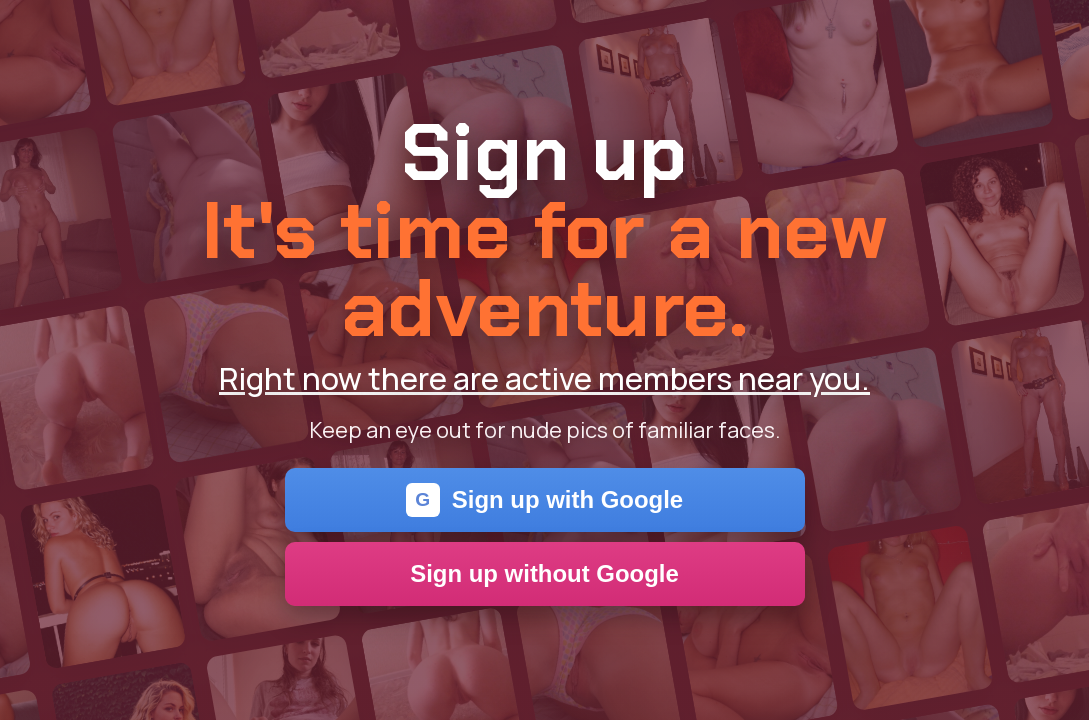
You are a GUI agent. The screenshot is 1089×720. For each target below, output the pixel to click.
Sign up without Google (544, 573)
